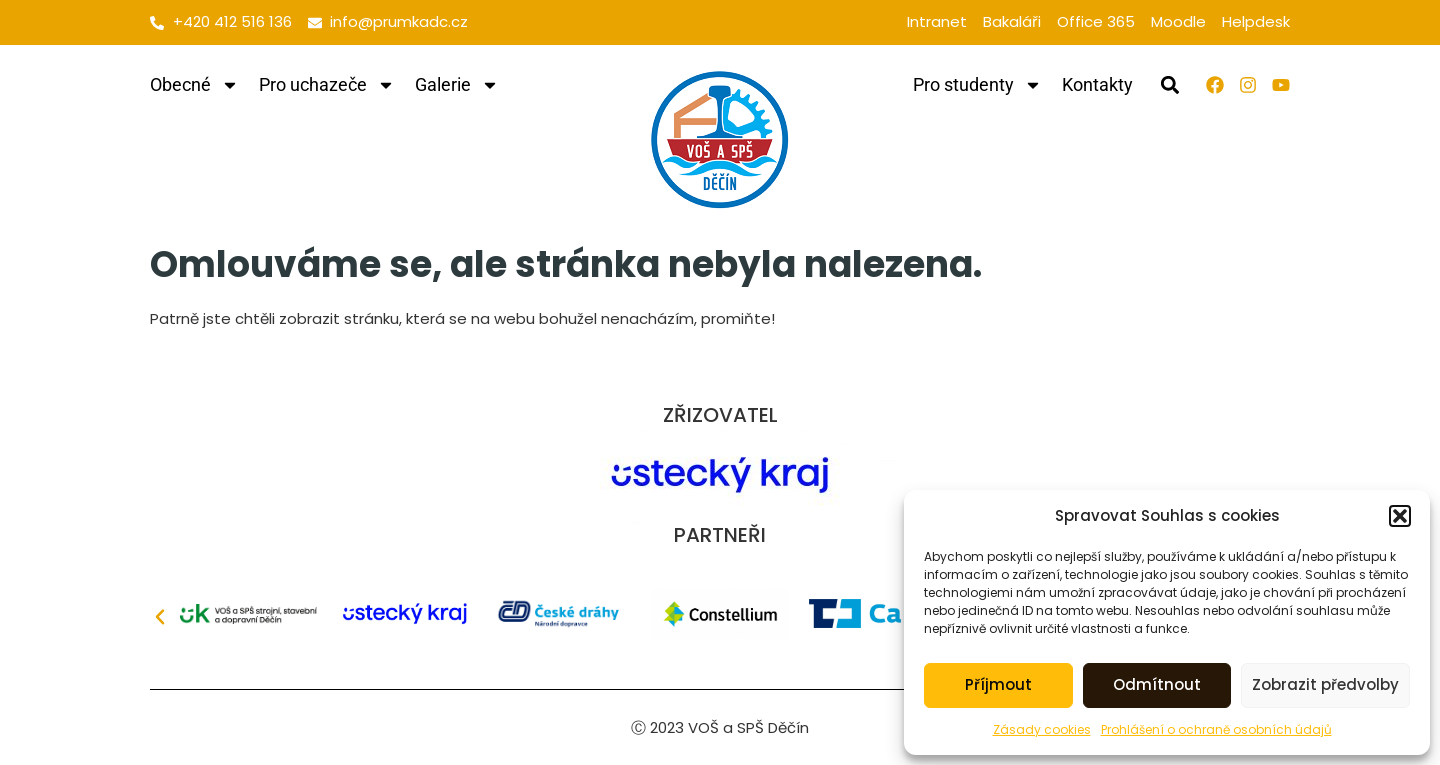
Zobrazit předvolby (1325, 684)
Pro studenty (977, 85)
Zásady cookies (1042, 729)
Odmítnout (1157, 684)
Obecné (194, 85)
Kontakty (1097, 84)
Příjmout (998, 684)
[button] (1400, 516)
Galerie (457, 85)
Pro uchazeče (327, 85)
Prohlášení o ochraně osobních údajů (1216, 729)
